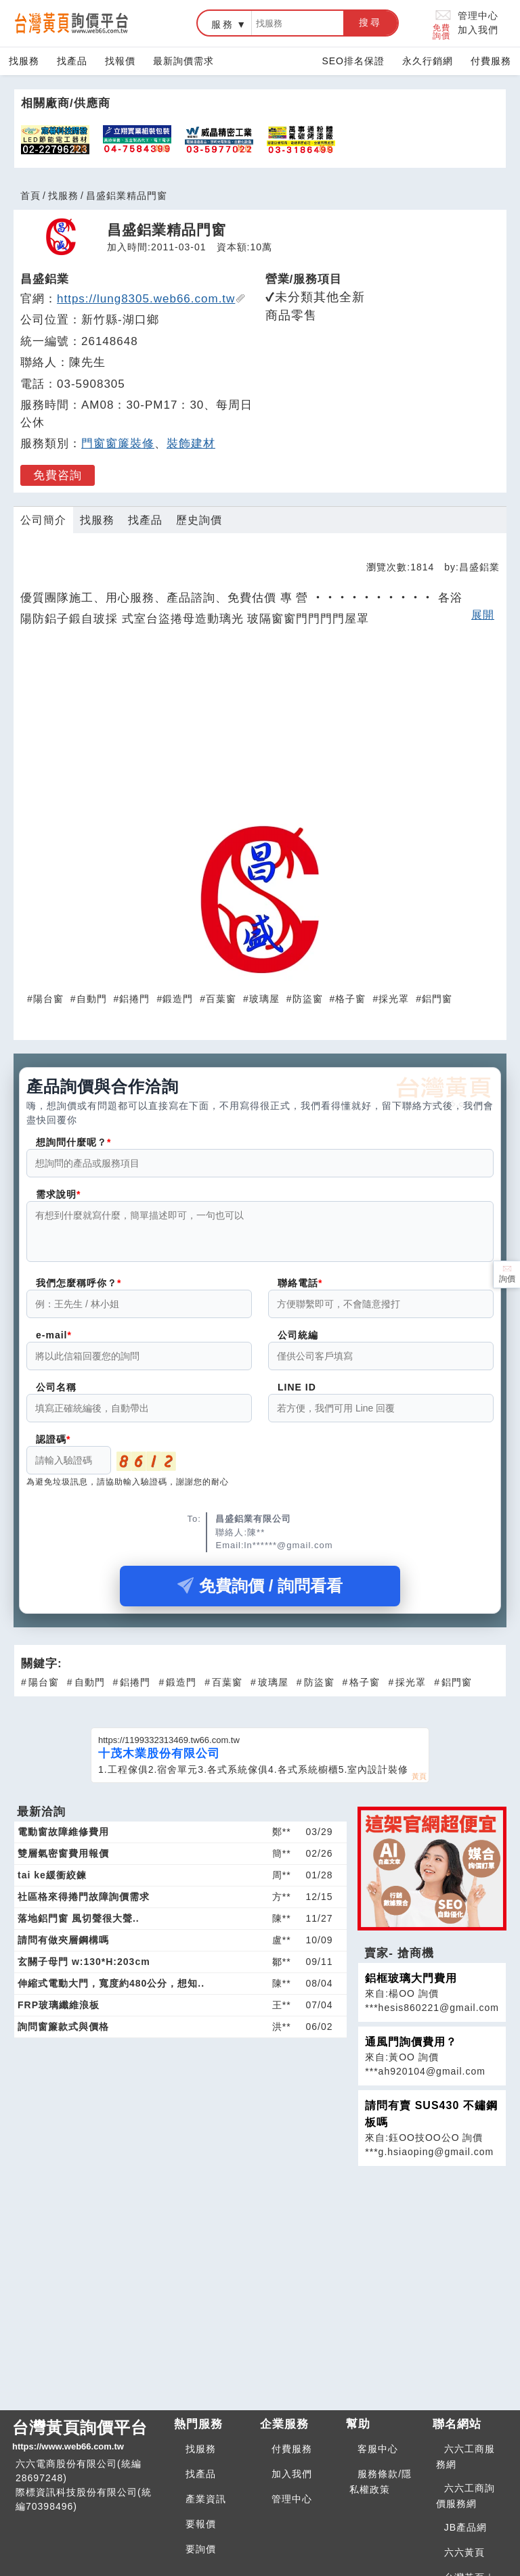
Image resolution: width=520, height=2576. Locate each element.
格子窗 (350, 998)
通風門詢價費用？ (411, 2050)
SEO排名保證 (353, 60)
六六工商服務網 (465, 2456)
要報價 (201, 2523)
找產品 (72, 60)
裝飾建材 (191, 443)
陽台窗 (48, 998)
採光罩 (393, 998)
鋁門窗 (437, 998)
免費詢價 (442, 23)
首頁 (30, 195)
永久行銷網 (427, 60)
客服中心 (378, 2448)
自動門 (92, 998)
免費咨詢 (57, 475)
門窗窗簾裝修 (117, 443)
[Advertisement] (260, 728)
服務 (222, 24)
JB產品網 (465, 2527)
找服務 (24, 60)
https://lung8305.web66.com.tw (151, 298)
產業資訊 (206, 2498)
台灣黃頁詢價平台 (87, 2436)
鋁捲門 (134, 998)
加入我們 (478, 29)
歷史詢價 (199, 520)
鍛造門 (177, 998)
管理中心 (478, 15)
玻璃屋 (264, 998)
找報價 (120, 60)
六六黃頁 (464, 2552)
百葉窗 (221, 998)
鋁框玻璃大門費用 (411, 1986)
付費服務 (491, 60)
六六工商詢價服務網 (465, 2496)
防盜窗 (307, 998)
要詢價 (201, 2549)
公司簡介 (43, 520)
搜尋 (370, 22)
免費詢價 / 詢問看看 (260, 1594)
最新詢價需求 (183, 60)
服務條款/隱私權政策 (380, 2481)
